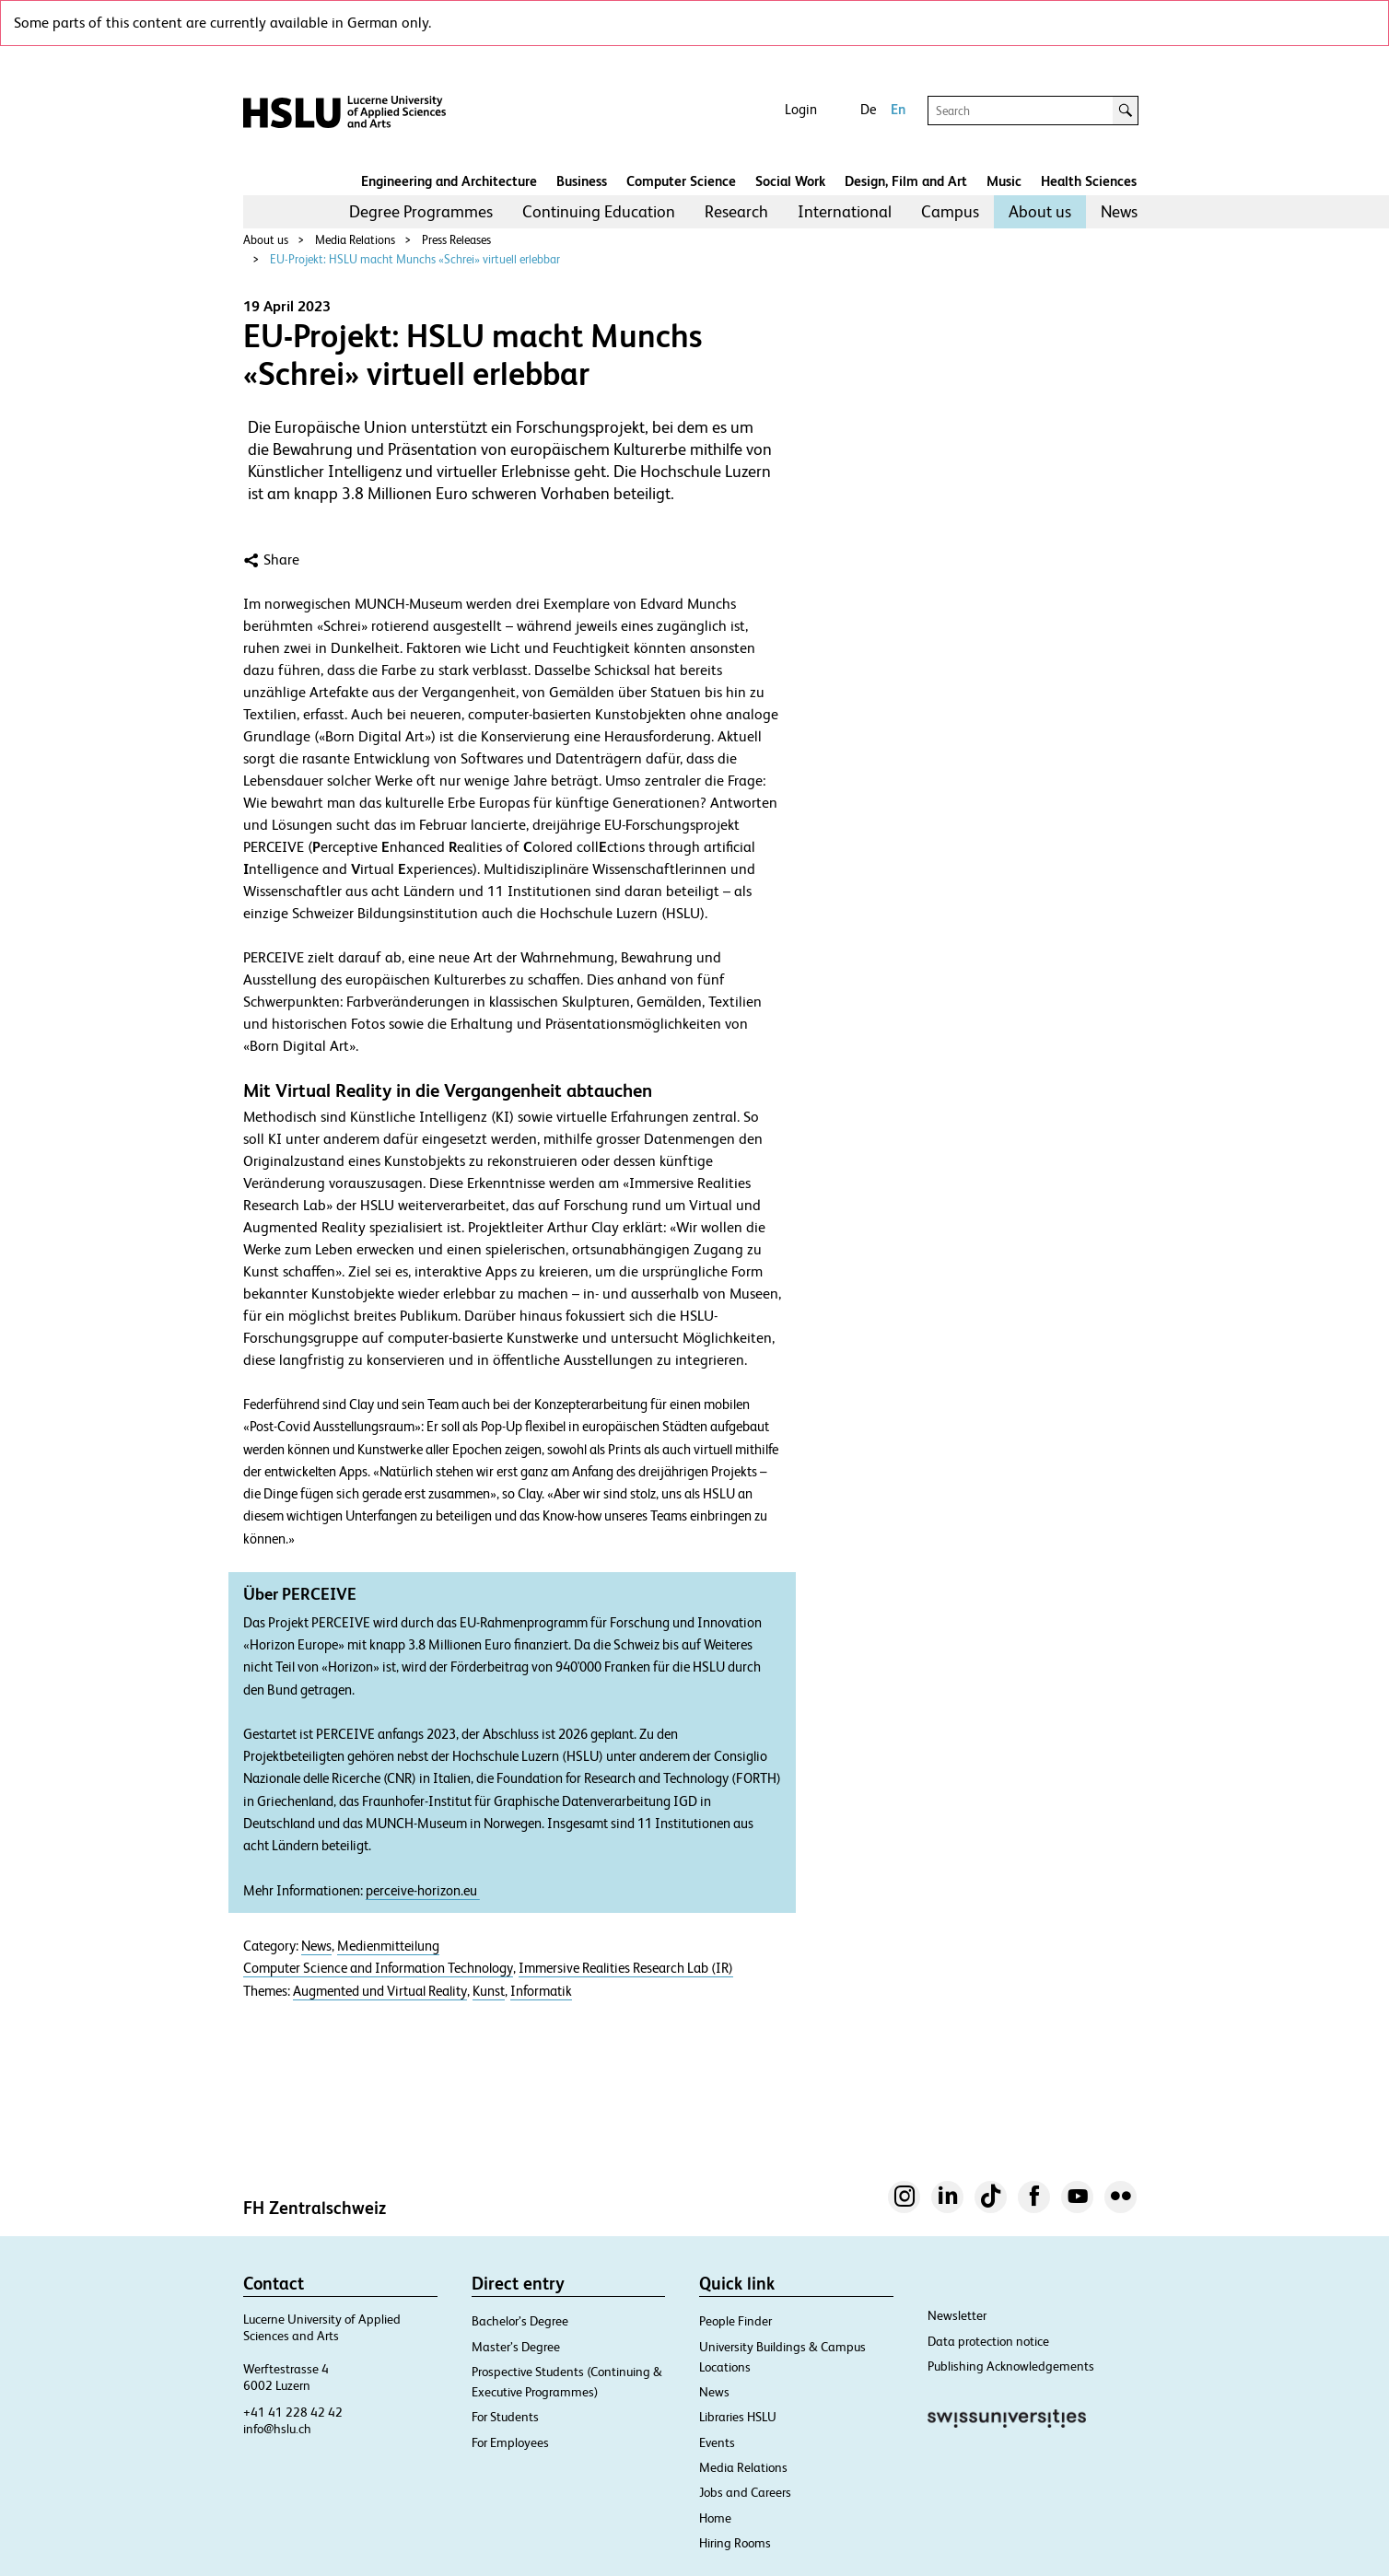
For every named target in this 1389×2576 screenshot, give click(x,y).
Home (715, 2518)
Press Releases (456, 240)
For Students (505, 2416)
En (898, 109)
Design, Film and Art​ (906, 181)
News (1119, 211)
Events (717, 2442)
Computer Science (681, 181)
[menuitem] (421, 211)
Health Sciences (1089, 181)
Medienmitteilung (388, 1946)
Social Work (790, 181)
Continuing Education (598, 211)
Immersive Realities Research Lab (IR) (626, 1968)
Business (581, 181)
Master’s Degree (516, 2346)
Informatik (541, 1991)
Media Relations (355, 240)
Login (801, 109)
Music (1003, 181)
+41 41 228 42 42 (293, 2412)
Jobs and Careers (745, 2492)
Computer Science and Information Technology (378, 1968)
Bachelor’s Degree (520, 2321)
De (868, 109)
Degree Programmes (421, 211)
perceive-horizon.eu (423, 1890)
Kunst (489, 1991)
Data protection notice (988, 2341)
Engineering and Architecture (449, 181)
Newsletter (957, 2315)
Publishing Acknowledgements (1011, 2366)
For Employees (510, 2442)
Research (736, 211)
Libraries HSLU (737, 2416)
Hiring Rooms (735, 2542)
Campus (950, 211)
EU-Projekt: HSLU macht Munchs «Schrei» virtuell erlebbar (415, 259)
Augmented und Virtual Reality (380, 1991)
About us (1040, 211)
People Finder (735, 2321)
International (845, 211)
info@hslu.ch (277, 2428)
